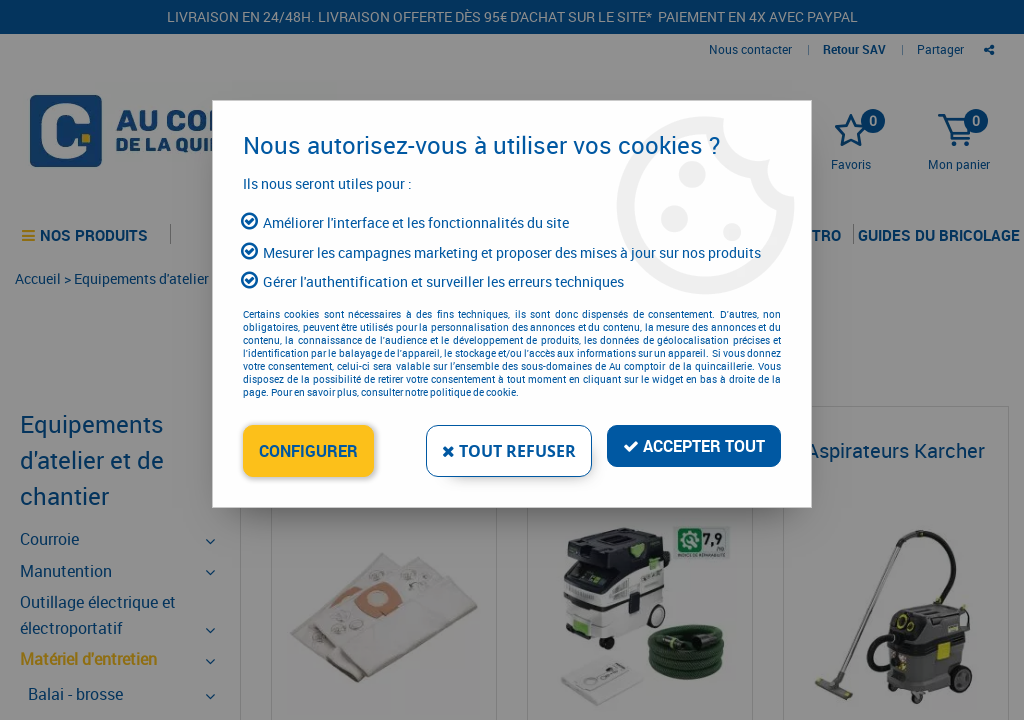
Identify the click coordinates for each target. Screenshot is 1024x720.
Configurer (308, 451)
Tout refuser (509, 451)
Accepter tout (694, 446)
